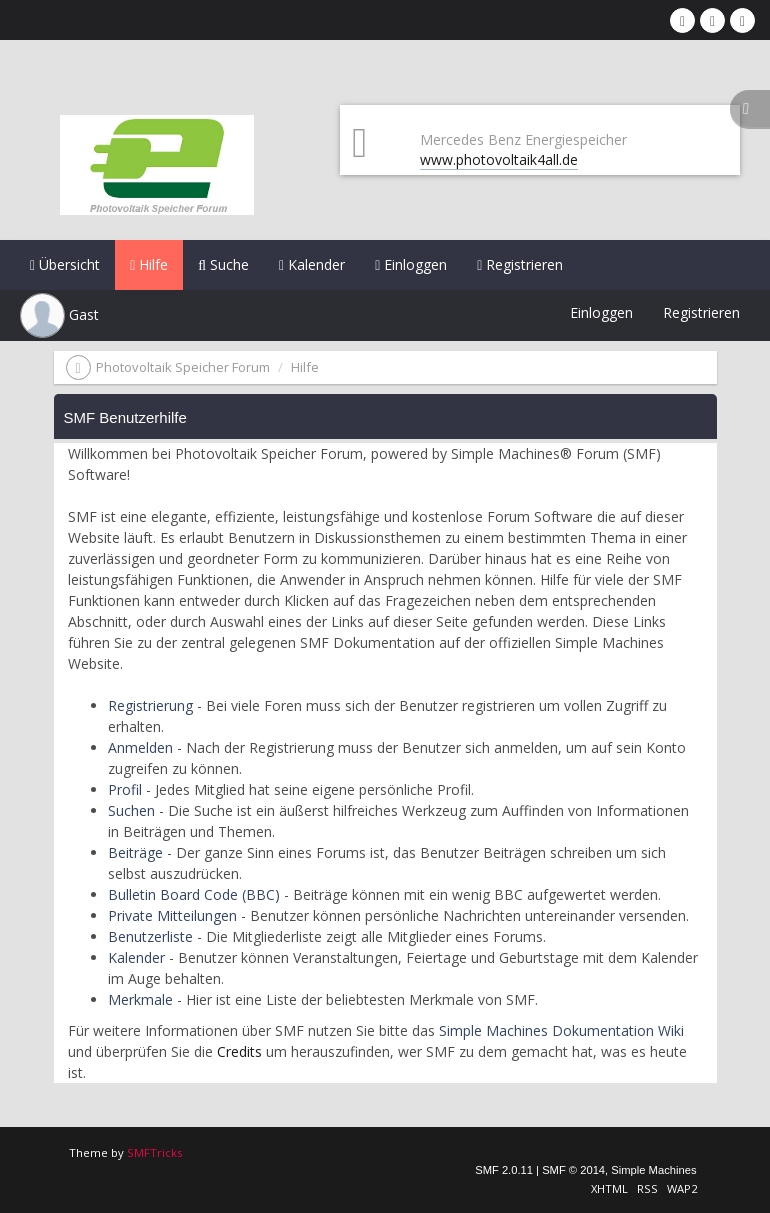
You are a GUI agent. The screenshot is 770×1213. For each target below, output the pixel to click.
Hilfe (149, 264)
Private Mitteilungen (172, 915)
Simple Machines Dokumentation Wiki (561, 1030)
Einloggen (411, 264)
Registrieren (520, 264)
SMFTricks (154, 1152)
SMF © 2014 (573, 1170)
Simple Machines (653, 1170)
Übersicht (65, 264)
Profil (125, 789)
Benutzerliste (150, 936)
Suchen (131, 810)
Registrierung (150, 705)
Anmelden (140, 747)
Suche (223, 264)
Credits (239, 1051)
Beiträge (135, 852)
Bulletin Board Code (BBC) (194, 894)
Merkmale (140, 999)
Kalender (312, 264)
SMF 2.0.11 (504, 1170)
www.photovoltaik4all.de (499, 159)
